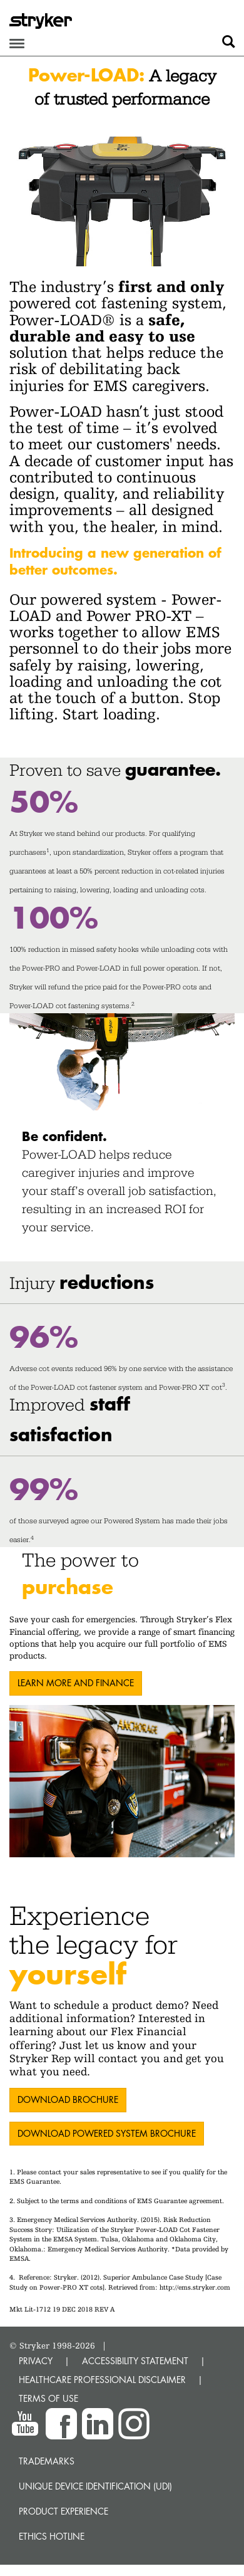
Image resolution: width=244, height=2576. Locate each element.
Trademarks (46, 2461)
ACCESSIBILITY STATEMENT (135, 2361)
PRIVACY (36, 2361)
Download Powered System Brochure (107, 2133)
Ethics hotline (51, 2536)
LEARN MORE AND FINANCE (76, 1683)
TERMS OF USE (48, 2398)
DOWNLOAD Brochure (68, 2099)
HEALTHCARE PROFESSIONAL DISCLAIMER (102, 2380)
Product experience (63, 2511)
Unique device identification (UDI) (95, 2486)
